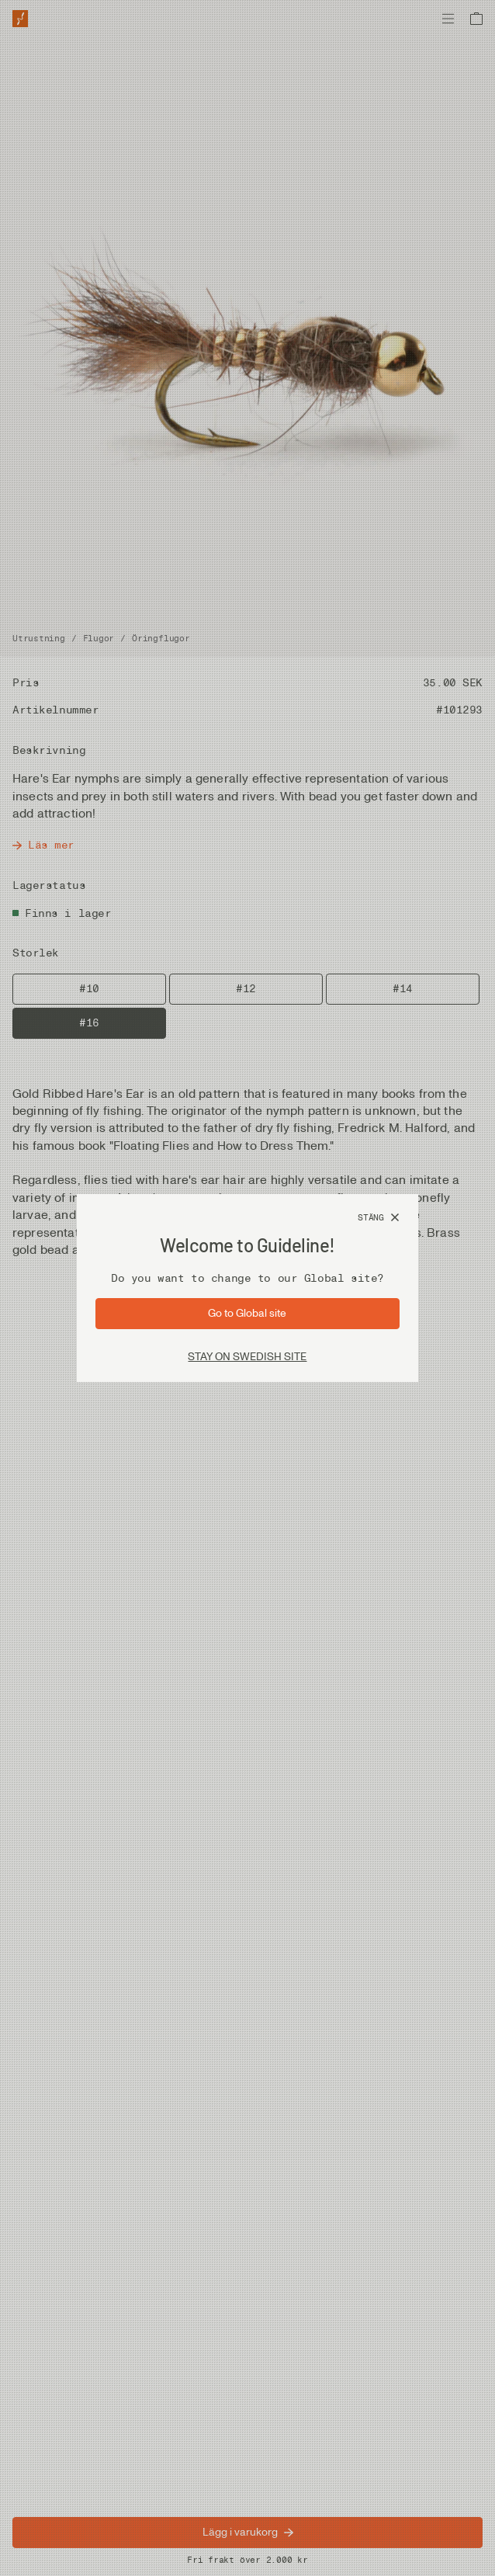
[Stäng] (379, 1218)
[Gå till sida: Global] (247, 1313)
